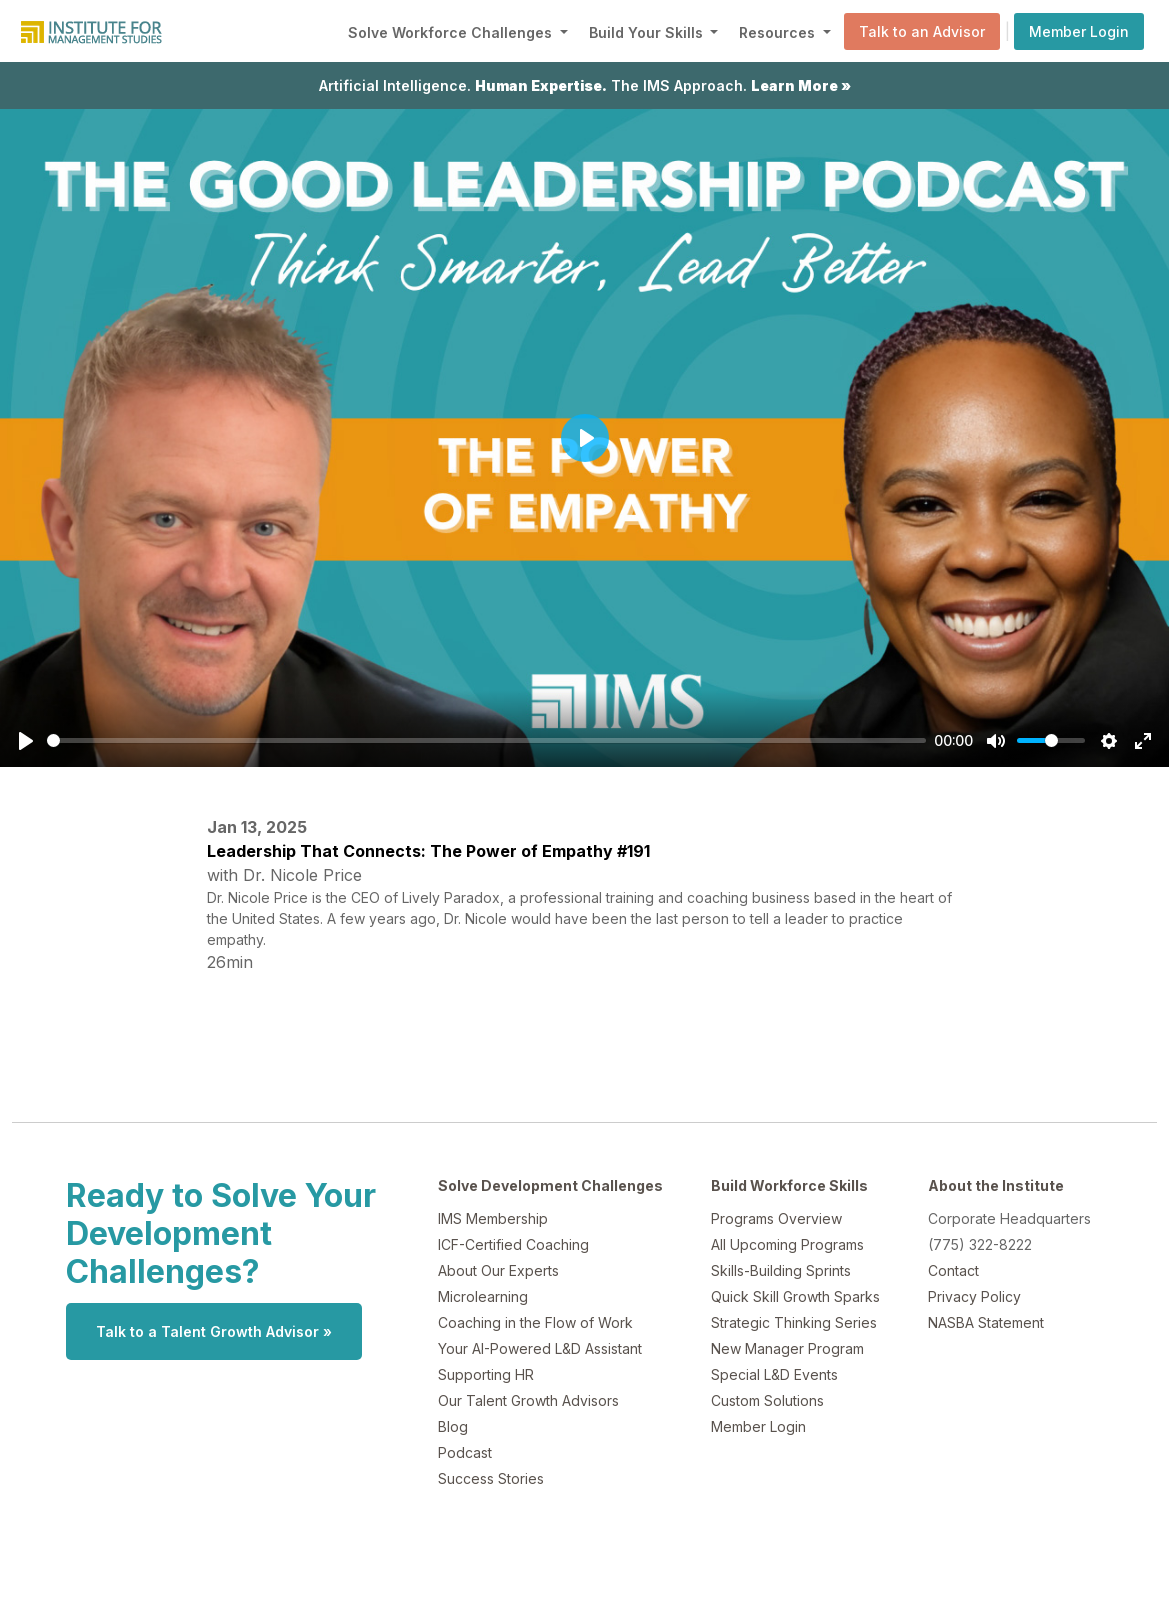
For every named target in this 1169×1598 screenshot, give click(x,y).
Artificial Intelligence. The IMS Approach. (585, 85)
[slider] (486, 740)
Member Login (1079, 31)
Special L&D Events (774, 1374)
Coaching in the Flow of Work (535, 1322)
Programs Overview (776, 1218)
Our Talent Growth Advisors (528, 1400)
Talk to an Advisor (922, 31)
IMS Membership (493, 1218)
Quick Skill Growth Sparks (795, 1296)
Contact (953, 1270)
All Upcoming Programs (787, 1244)
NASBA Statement (986, 1322)
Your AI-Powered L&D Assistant (540, 1348)
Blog (453, 1426)
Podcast (465, 1452)
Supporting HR (486, 1374)
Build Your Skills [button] (648, 32)
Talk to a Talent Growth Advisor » (214, 1331)
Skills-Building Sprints (781, 1270)
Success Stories (491, 1478)
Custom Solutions (767, 1400)
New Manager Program (787, 1348)
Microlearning (483, 1296)
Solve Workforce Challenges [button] (452, 32)
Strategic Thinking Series (794, 1322)
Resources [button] (779, 32)
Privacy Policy (974, 1296)
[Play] (26, 741)
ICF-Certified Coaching (513, 1244)
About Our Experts (498, 1270)
